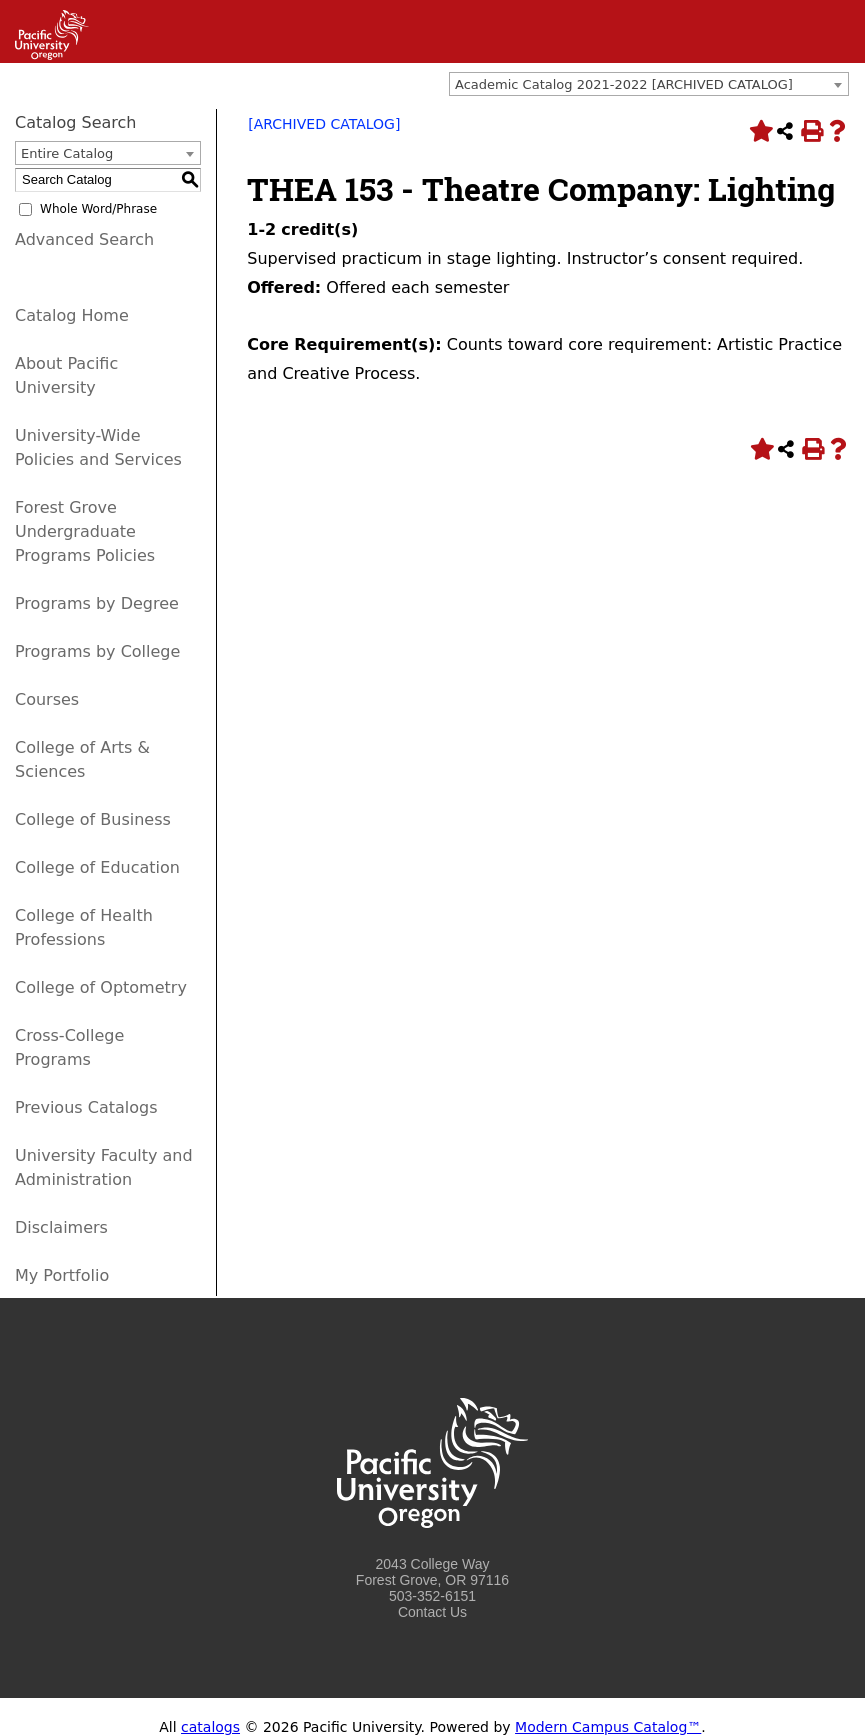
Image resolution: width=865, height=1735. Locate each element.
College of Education (97, 867)
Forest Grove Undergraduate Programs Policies (85, 531)
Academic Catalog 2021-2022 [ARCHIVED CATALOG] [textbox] (624, 84)
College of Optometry (101, 987)
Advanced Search (84, 239)
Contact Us (432, 1612)
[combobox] (649, 84)
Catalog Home (72, 315)
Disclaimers (61, 1227)
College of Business (93, 819)
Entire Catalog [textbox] (67, 153)
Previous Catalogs (86, 1107)
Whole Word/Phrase (98, 209)
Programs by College (97, 651)
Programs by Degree (97, 603)
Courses (47, 699)
